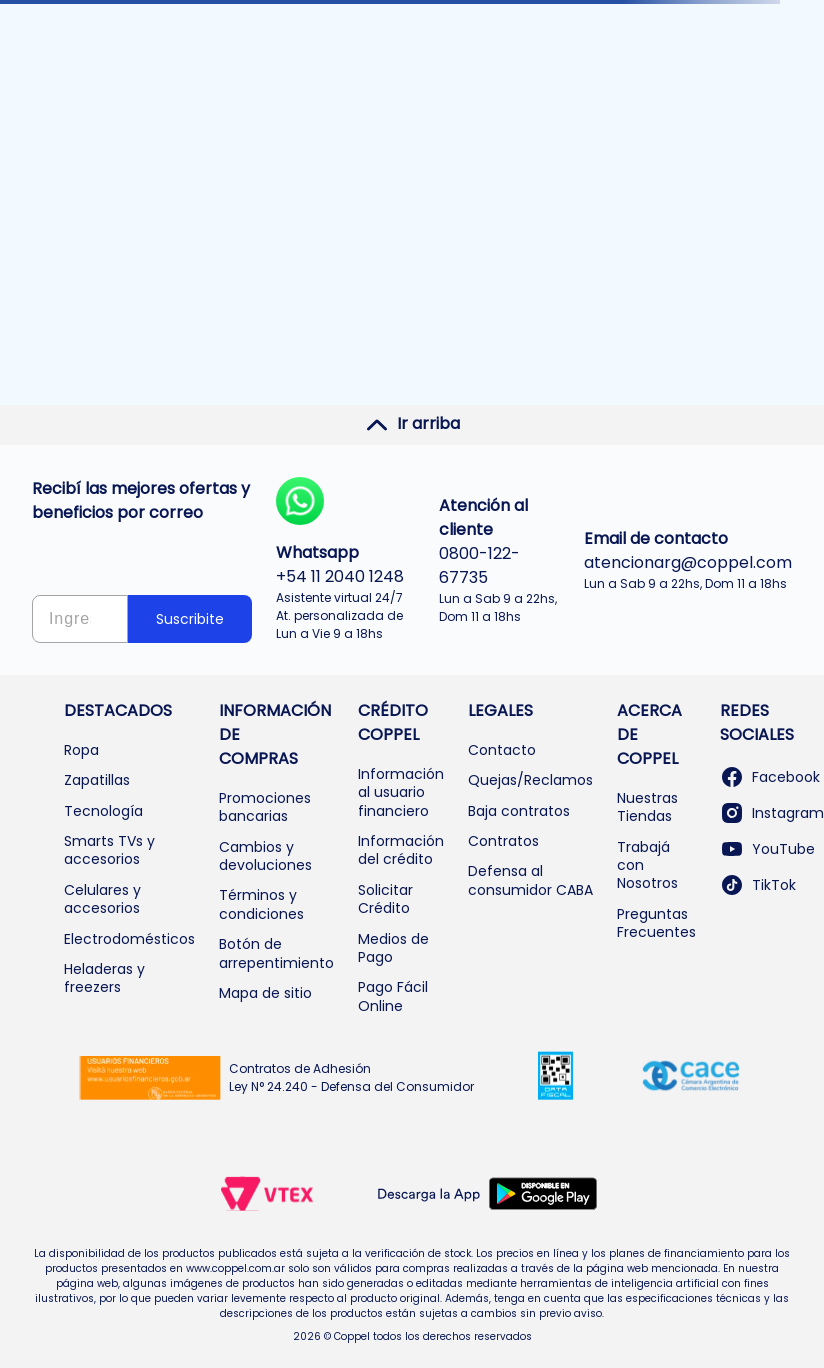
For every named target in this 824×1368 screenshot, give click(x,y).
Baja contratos (519, 811)
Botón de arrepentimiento (276, 953)
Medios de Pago (393, 948)
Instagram (772, 813)
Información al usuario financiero (401, 792)
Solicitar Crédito (385, 899)
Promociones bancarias (265, 807)
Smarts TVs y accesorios (109, 850)
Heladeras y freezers (104, 978)
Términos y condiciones (261, 904)
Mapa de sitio (265, 993)
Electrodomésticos (129, 939)
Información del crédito (401, 850)
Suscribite (190, 619)
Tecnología (103, 811)
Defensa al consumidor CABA (530, 880)
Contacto (502, 750)
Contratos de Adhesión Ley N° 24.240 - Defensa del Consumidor (351, 1077)
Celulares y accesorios (102, 899)
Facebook (770, 777)
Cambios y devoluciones (265, 856)
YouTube (767, 849)
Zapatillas (97, 780)
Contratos (503, 841)
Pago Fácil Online (393, 996)
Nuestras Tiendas (647, 807)
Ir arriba (412, 424)
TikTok (758, 885)
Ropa (81, 750)
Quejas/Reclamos (530, 780)
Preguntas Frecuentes (656, 923)
